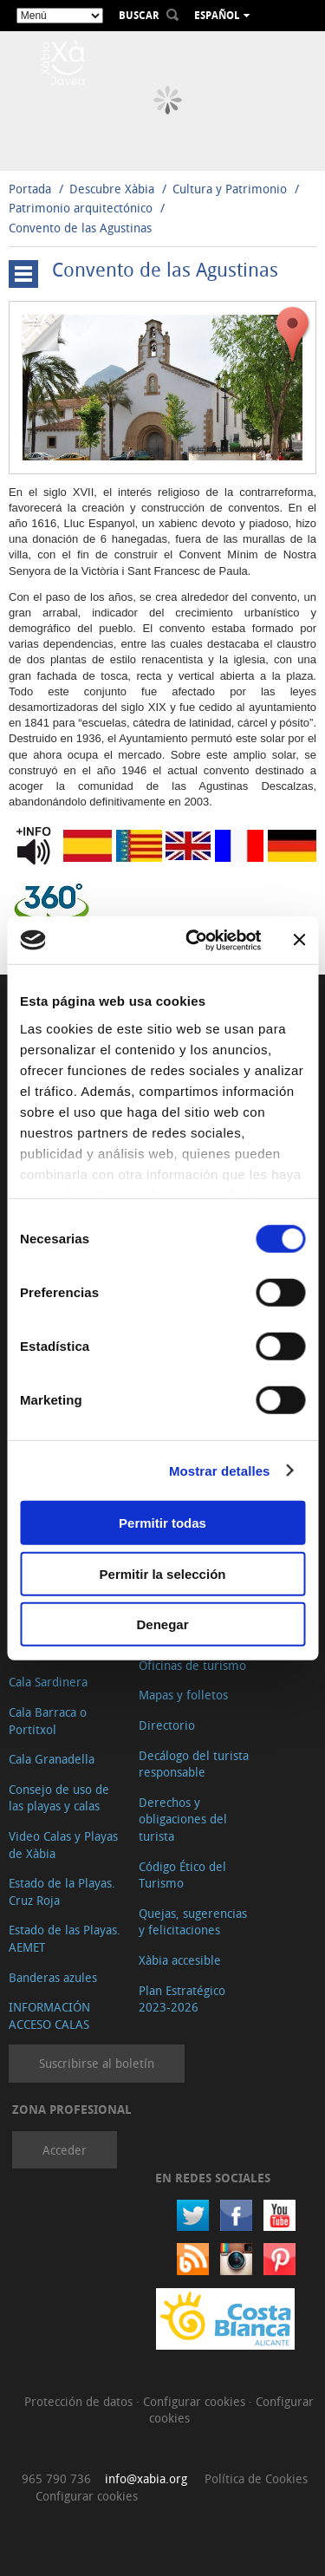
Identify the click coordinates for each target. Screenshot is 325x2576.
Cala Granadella (51, 1759)
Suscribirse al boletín (96, 2063)
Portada (30, 188)
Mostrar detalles (219, 1470)
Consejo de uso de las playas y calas (59, 1798)
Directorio (167, 1725)
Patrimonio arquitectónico (81, 207)
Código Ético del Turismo (182, 1875)
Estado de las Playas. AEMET (64, 1938)
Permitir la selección (163, 1573)
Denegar (162, 1624)
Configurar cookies (196, 2401)
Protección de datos (80, 2401)
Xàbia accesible (180, 1960)
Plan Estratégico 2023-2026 (182, 1999)
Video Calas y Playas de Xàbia (63, 1845)
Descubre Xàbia (111, 188)
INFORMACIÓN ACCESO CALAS (49, 2015)
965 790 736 (56, 2478)
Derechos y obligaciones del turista (183, 1819)
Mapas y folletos (183, 1694)
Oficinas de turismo (192, 1665)
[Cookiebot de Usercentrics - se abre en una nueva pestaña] (194, 940)
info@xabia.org (146, 2478)
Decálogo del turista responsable (194, 1764)
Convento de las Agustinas (80, 227)
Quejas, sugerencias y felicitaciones (193, 1922)
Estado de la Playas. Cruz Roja (62, 1891)
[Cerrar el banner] (299, 940)
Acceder (64, 2150)
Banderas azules (53, 1977)
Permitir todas (162, 1523)
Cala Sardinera (48, 1681)
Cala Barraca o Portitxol (48, 1721)
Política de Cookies (256, 2478)
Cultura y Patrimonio (229, 188)
